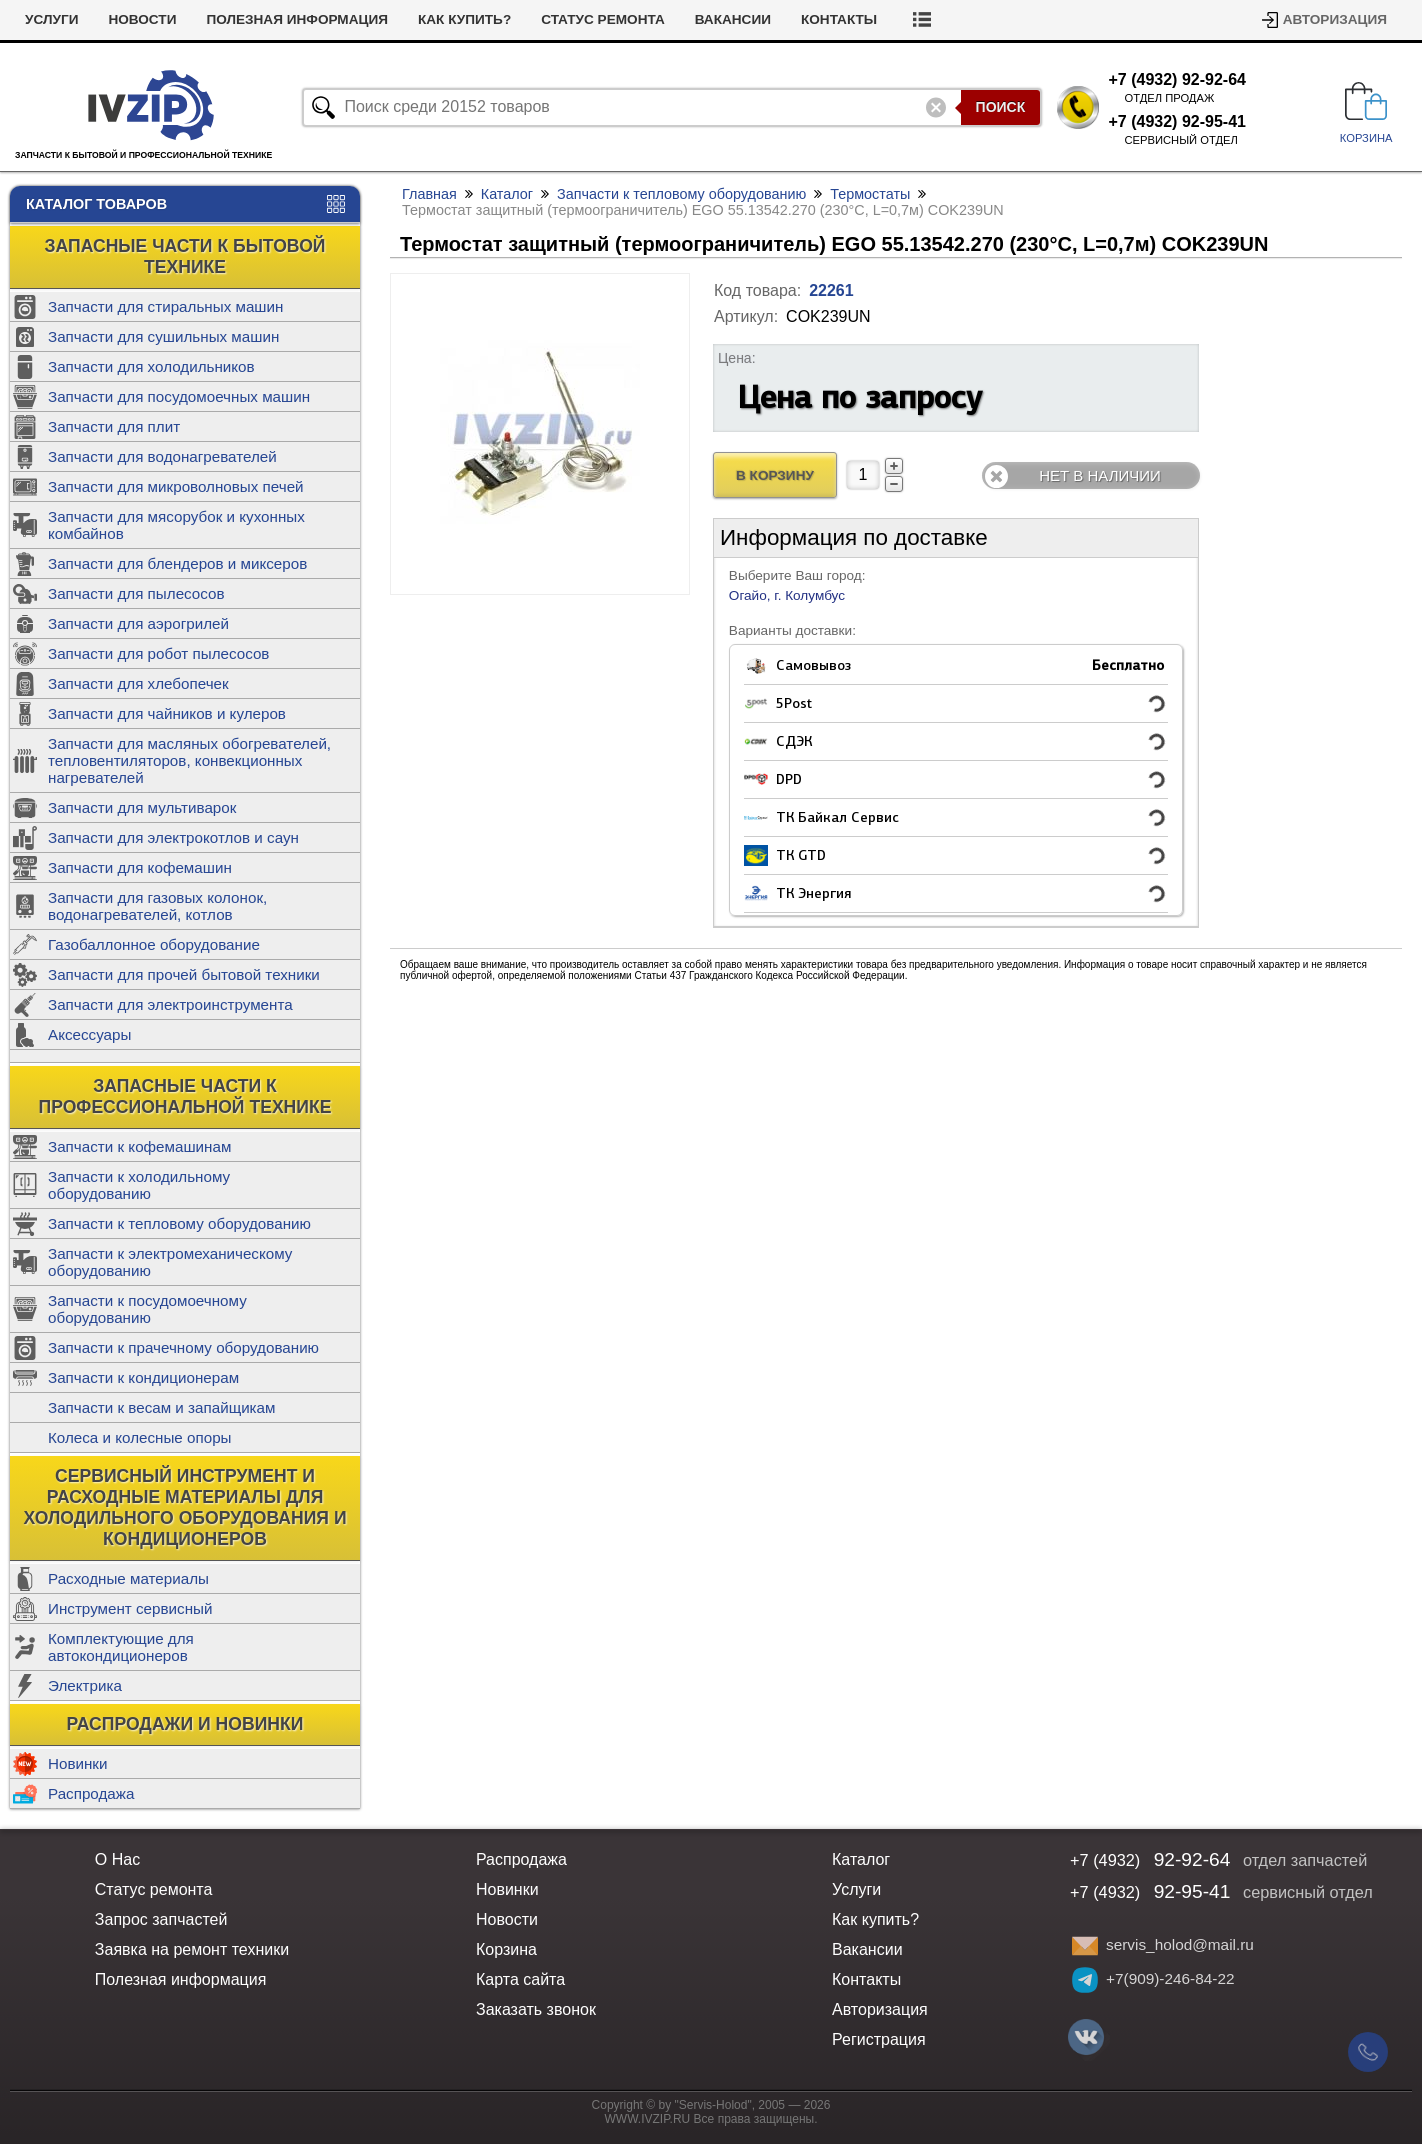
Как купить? (464, 19)
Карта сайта (520, 1979)
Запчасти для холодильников (151, 366)
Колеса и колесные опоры (140, 1437)
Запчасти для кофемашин (140, 867)
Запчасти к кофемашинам (139, 1146)
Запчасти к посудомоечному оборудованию (147, 1309)
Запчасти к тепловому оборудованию (179, 1223)
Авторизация (1335, 19)
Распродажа (91, 1793)
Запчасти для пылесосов (136, 593)
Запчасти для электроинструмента (170, 1004)
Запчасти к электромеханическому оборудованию (170, 1262)
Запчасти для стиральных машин (165, 306)
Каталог (507, 194)
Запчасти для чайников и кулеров (167, 713)
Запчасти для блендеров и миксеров (177, 563)
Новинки (77, 1763)
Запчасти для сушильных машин (163, 336)
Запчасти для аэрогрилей (138, 623)
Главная (429, 194)
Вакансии (733, 19)
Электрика (85, 1685)
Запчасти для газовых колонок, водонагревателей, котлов (157, 906)
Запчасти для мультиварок (142, 807)
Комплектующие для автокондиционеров (121, 1647)
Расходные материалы (128, 1578)
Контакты (839, 19)
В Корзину (775, 475)
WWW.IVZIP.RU (648, 2119)
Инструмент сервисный (130, 1608)
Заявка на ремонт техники (192, 1949)
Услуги (51, 19)
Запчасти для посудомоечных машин (179, 396)
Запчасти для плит (114, 426)
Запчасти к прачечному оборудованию (183, 1347)
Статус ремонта (603, 19)
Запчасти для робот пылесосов (158, 653)
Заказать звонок (536, 2009)
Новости (142, 19)
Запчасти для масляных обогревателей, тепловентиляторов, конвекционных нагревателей (189, 760)
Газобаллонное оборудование (154, 944)
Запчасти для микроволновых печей (176, 486)
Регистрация (879, 2039)
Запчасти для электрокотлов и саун (173, 837)
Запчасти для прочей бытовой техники (184, 974)
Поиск (1001, 107)
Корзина (506, 1949)
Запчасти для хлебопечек (138, 683)
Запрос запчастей (161, 1919)
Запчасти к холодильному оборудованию (139, 1185)
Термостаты (870, 194)
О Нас (117, 1859)
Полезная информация (297, 19)
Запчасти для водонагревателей (162, 456)
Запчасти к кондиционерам (143, 1377)
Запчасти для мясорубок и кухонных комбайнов (176, 525)
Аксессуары (89, 1034)
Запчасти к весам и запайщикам (161, 1407)
